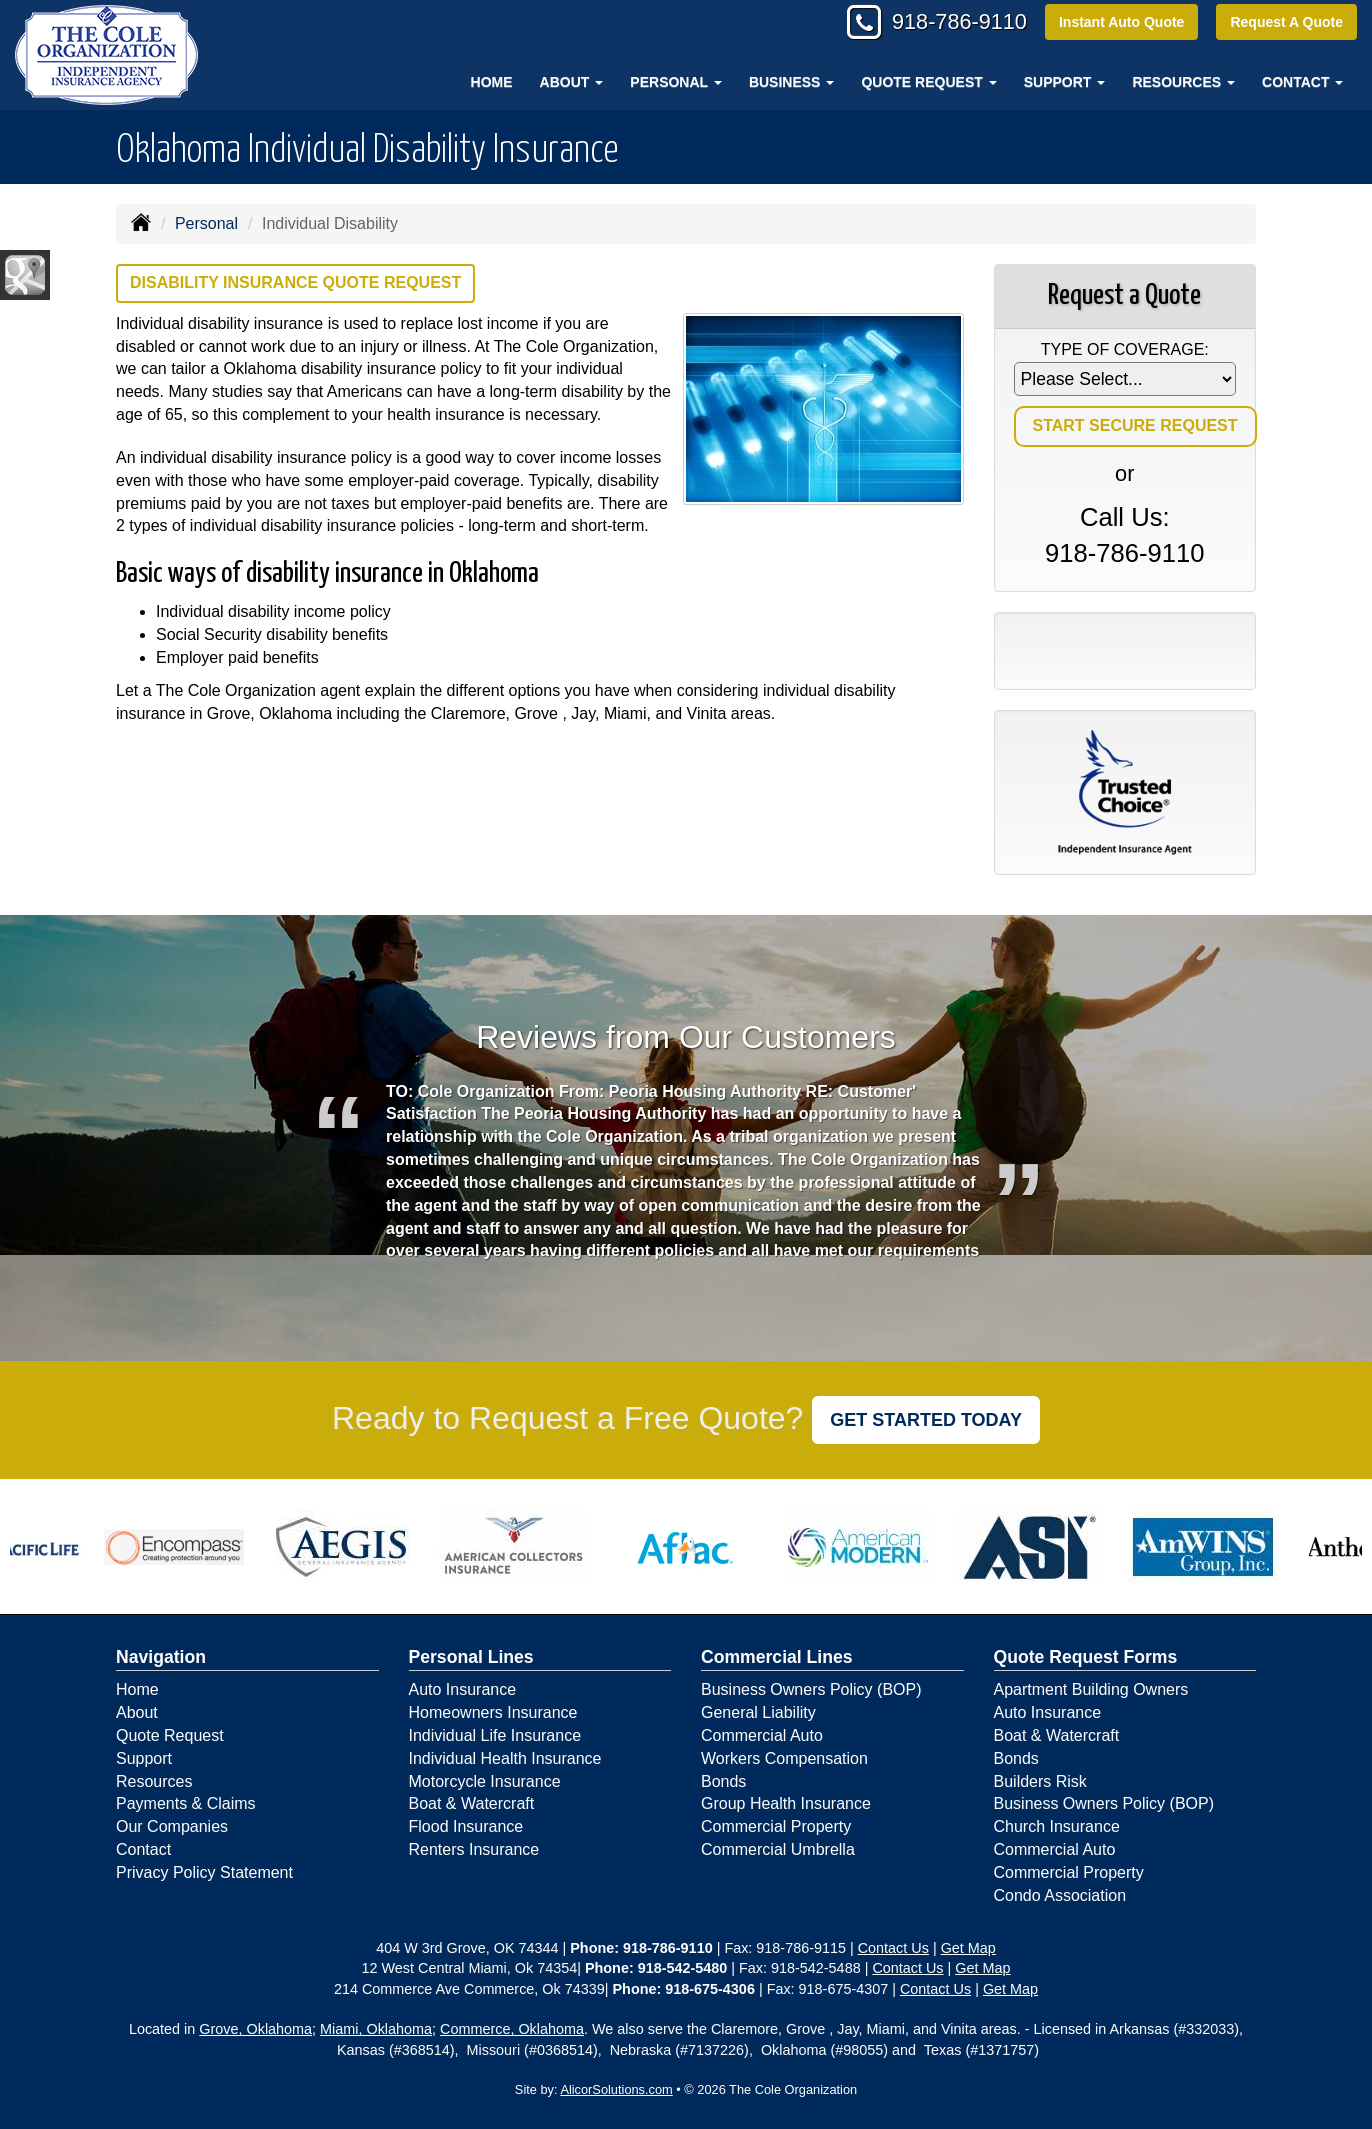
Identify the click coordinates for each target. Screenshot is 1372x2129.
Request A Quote (1286, 22)
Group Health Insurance (786, 1803)
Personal (206, 223)
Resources (154, 1781)
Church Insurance (1057, 1826)
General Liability (758, 1712)
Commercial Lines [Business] (777, 1657)
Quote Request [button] (928, 82)
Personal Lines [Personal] (471, 1657)
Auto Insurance (463, 1689)
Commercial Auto (762, 1735)
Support (144, 1758)
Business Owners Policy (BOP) (811, 1689)
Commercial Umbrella (778, 1849)
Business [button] (791, 82)
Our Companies (172, 1826)
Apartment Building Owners (1091, 1689)
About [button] (572, 82)
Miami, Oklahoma (376, 2029)
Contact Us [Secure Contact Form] (893, 1948)
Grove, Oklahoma (255, 2029)
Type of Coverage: (1125, 349)
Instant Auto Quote (1120, 22)
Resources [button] (1183, 82)
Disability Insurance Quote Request (295, 282)
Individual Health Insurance (505, 1758)
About (137, 1712)
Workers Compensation (784, 1758)
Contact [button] (1302, 82)
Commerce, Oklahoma (512, 2029)
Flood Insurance (466, 1826)
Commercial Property (776, 1826)
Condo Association (1060, 1895)
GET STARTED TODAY (926, 1420)
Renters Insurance (474, 1849)
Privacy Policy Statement (204, 1872)
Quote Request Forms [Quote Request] (1086, 1657)
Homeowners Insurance (493, 1712)
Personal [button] (675, 82)
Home (492, 82)
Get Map (968, 1948)
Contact (143, 1849)
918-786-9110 (955, 22)
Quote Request (170, 1735)
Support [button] (1065, 82)
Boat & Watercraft (472, 1803)
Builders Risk (1040, 1781)
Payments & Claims (186, 1803)
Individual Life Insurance (495, 1735)
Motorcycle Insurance (485, 1781)
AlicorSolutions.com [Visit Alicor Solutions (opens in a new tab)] (616, 2089)
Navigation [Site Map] (161, 1657)
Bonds (723, 1781)
